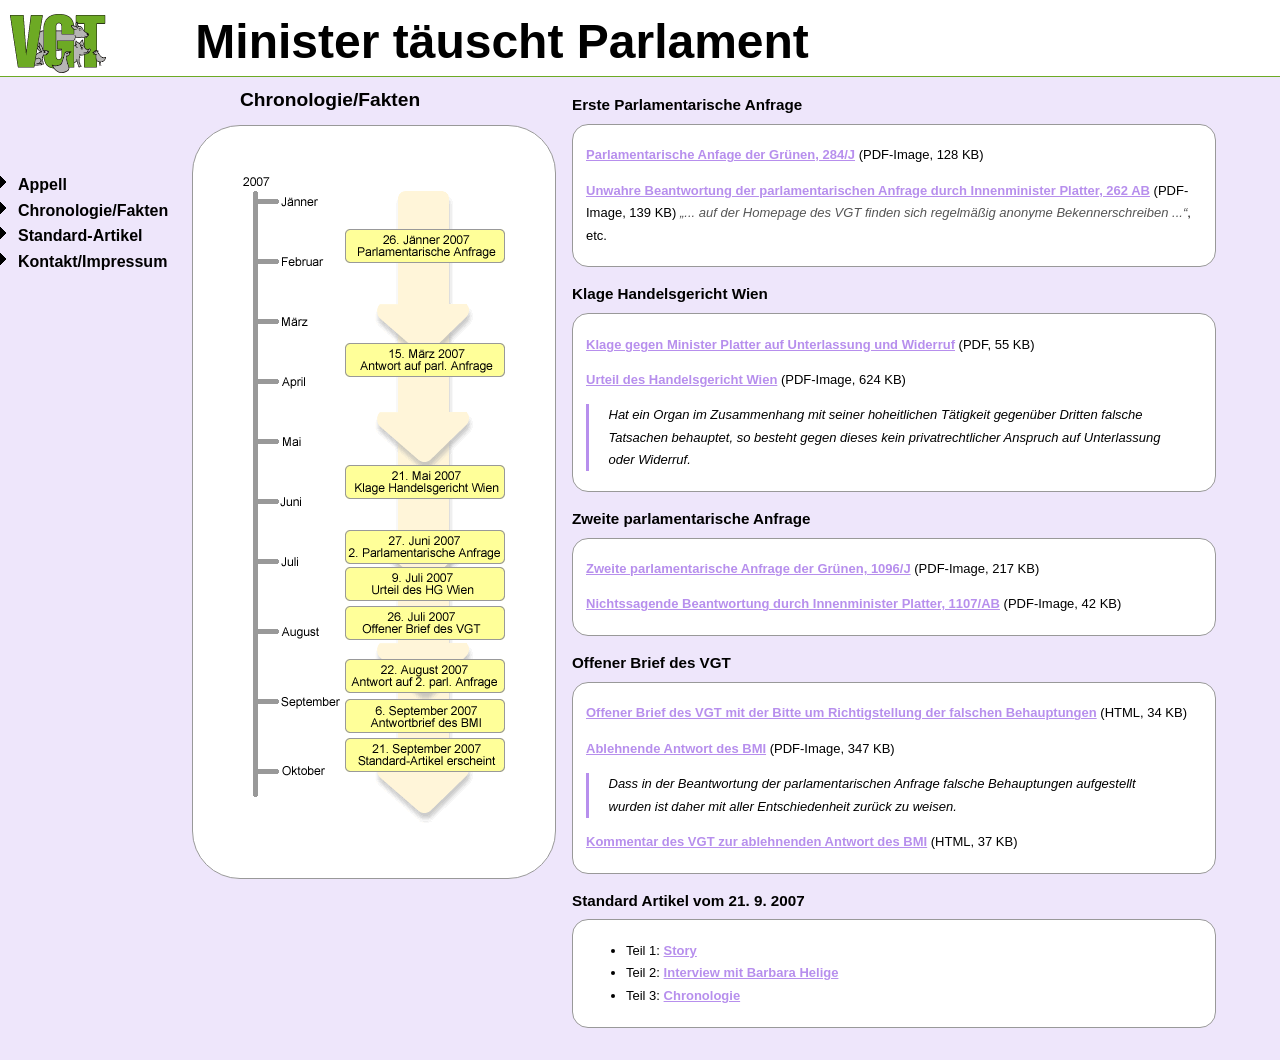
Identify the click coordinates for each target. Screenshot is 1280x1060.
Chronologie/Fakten (93, 210)
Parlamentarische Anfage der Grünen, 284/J (720, 154)
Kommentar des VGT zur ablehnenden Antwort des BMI (756, 841)
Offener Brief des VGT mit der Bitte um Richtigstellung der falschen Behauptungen (841, 712)
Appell (42, 184)
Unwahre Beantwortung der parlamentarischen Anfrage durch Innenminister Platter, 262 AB (868, 190)
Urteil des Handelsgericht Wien (681, 379)
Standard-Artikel (80, 235)
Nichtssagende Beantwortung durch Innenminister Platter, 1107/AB (793, 603)
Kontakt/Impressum (92, 261)
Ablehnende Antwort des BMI (676, 748)
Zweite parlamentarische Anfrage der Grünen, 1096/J (748, 568)
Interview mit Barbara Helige (751, 972)
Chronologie (702, 995)
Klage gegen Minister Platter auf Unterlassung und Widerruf (770, 344)
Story (680, 950)
